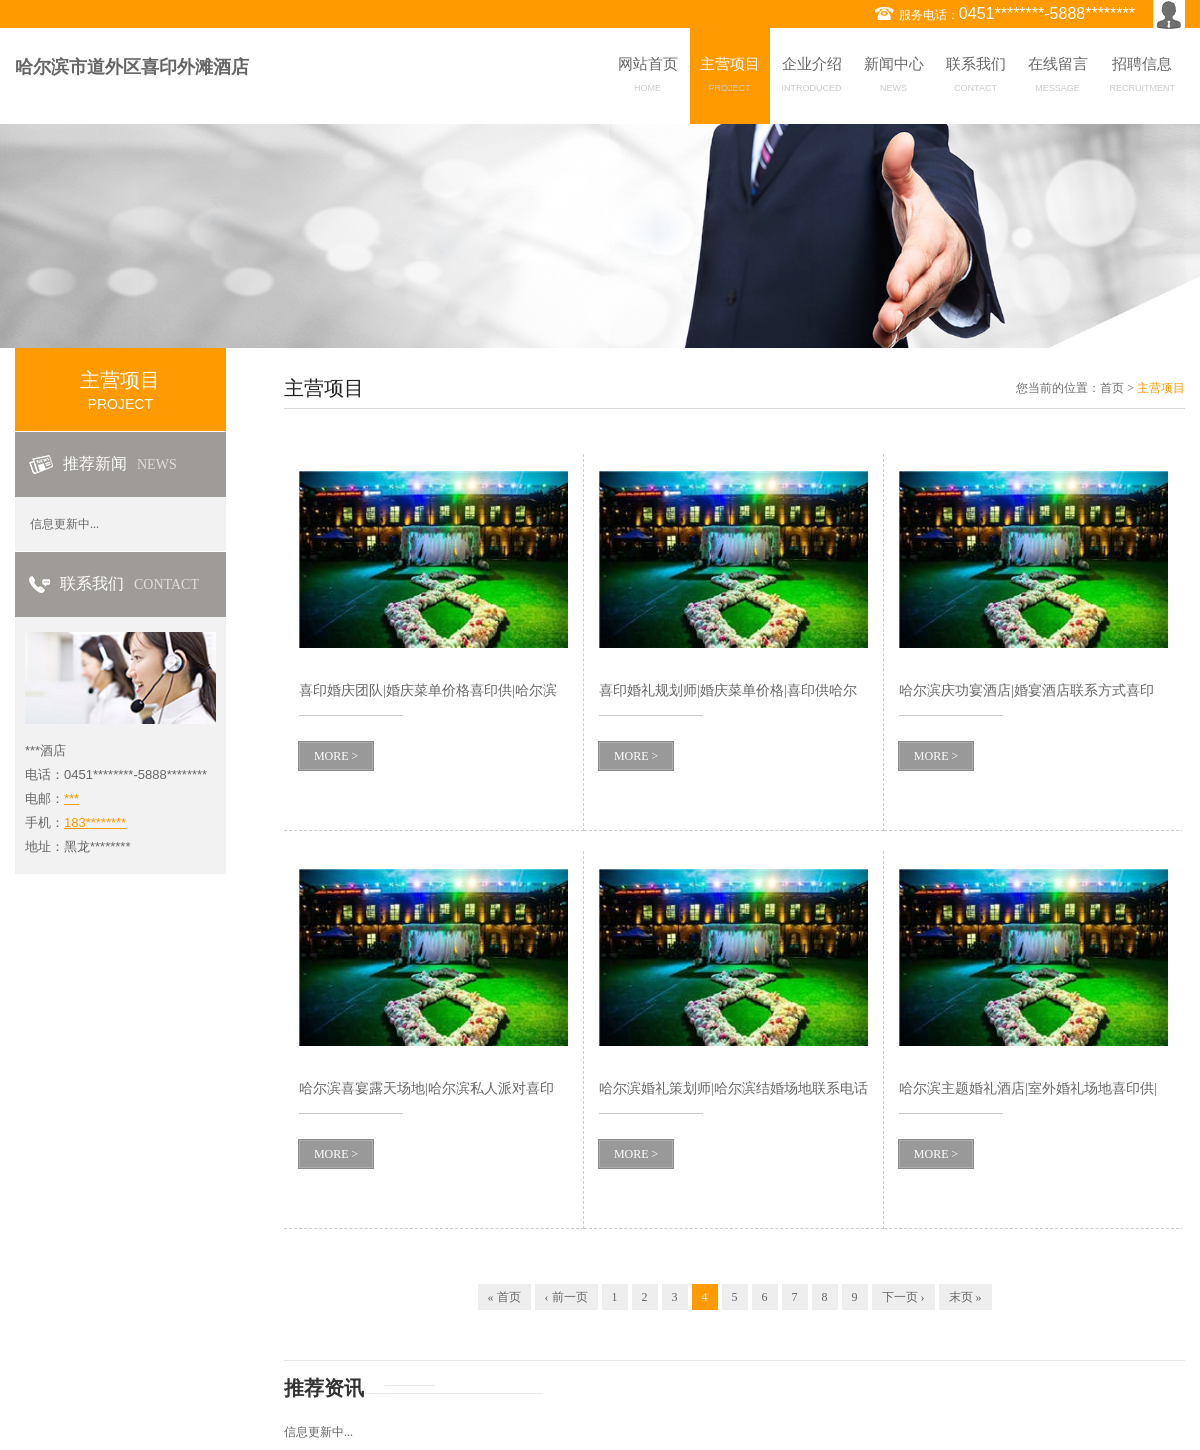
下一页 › (903, 1297)
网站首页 (648, 78)
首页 (1112, 388)
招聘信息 (1143, 78)
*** (71, 798)
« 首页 (504, 1297)
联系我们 (976, 78)
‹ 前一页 (566, 1297)
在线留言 (1058, 78)
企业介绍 (812, 78)
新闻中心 (894, 78)
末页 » (965, 1297)
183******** (95, 822)
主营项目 (730, 78)
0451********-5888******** (1047, 13)
